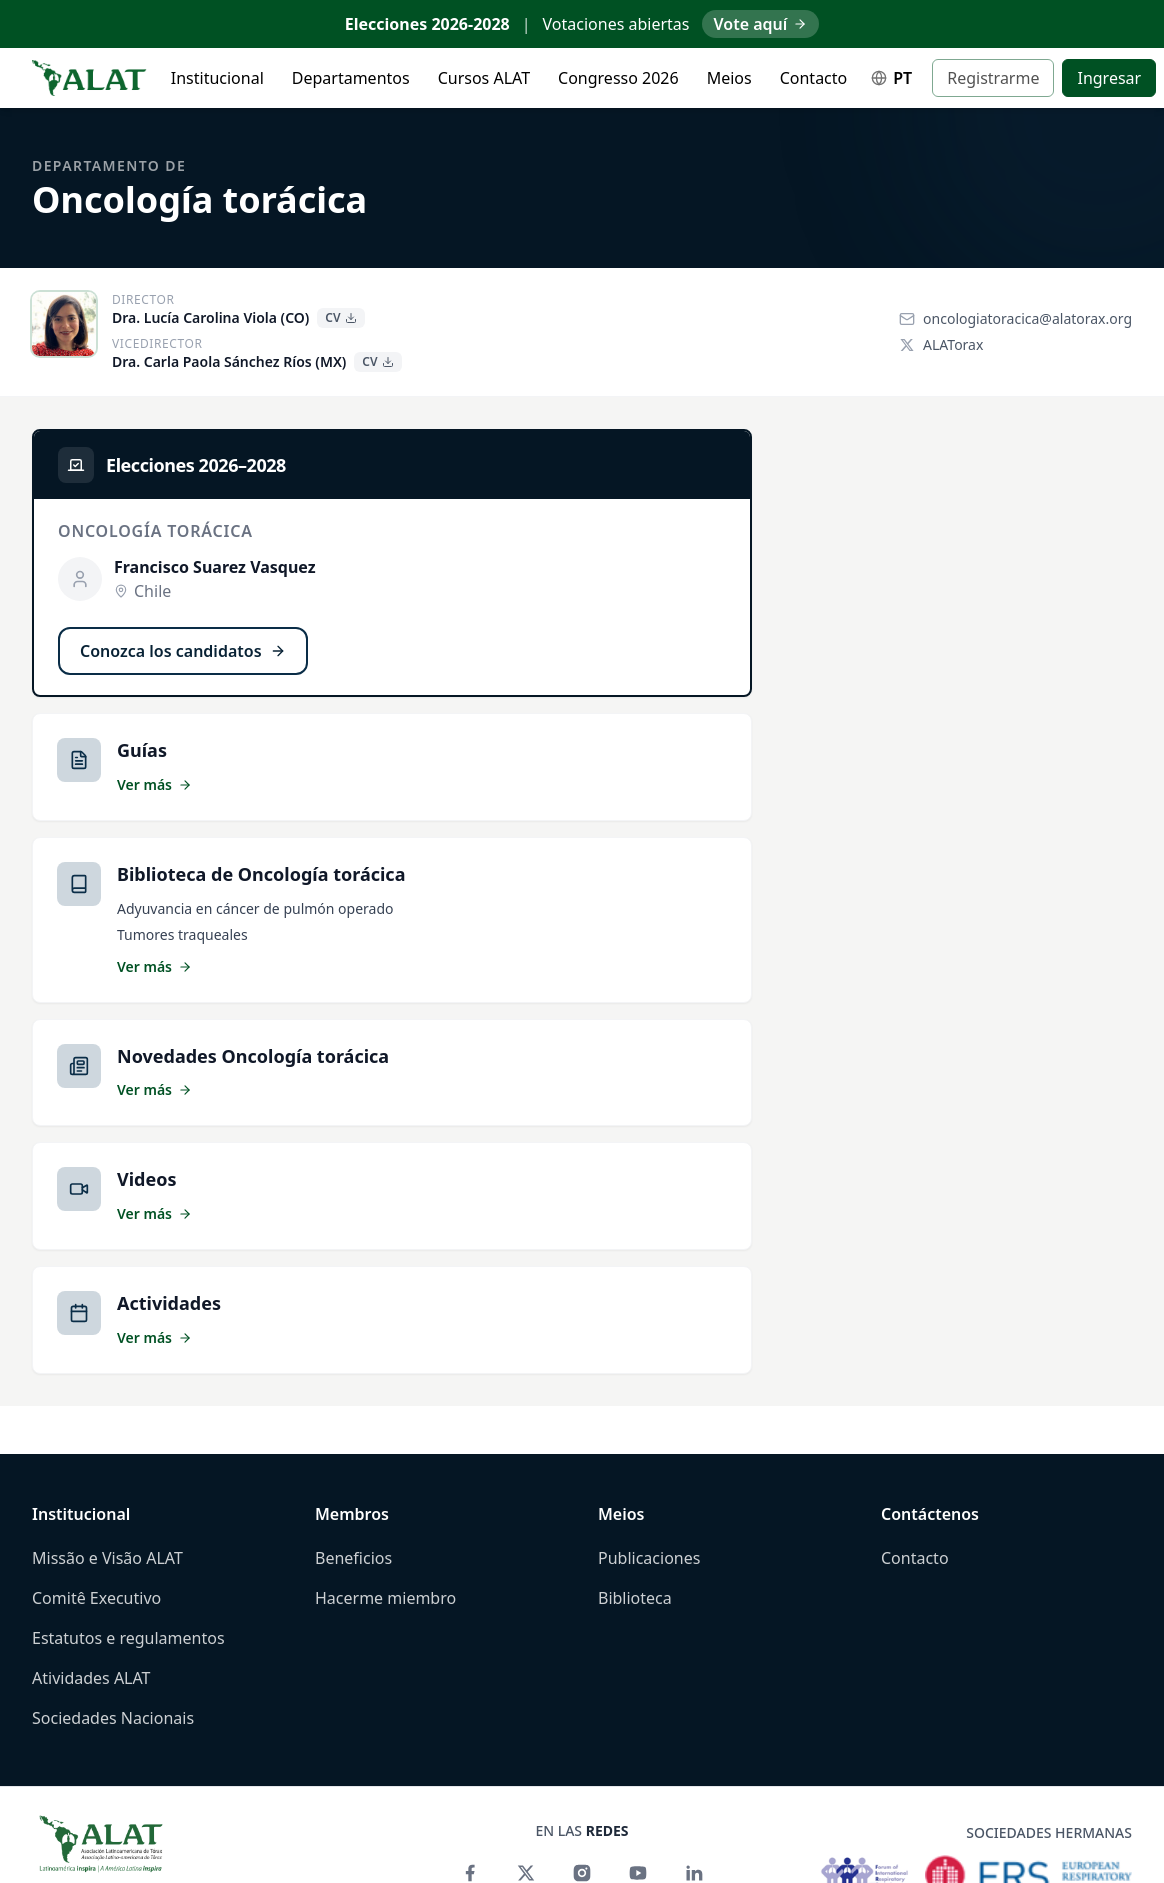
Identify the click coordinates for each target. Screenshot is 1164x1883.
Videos (147, 1179)
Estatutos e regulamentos (128, 1638)
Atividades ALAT (91, 1678)
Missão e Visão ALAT (107, 1558)
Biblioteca (635, 1598)
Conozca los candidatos (183, 651)
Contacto (814, 78)
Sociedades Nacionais (113, 1718)
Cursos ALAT (484, 78)
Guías (142, 750)
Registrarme (993, 78)
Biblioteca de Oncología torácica (261, 874)
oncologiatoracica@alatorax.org (1015, 318)
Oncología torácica (199, 199)
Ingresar (1109, 78)
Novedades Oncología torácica (253, 1056)
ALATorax (941, 344)
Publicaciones (649, 1558)
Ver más (154, 784)
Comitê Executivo (96, 1598)
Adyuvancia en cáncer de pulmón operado (255, 908)
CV (340, 317)
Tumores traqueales (182, 934)
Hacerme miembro (385, 1598)
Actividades (169, 1303)
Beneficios (353, 1558)
